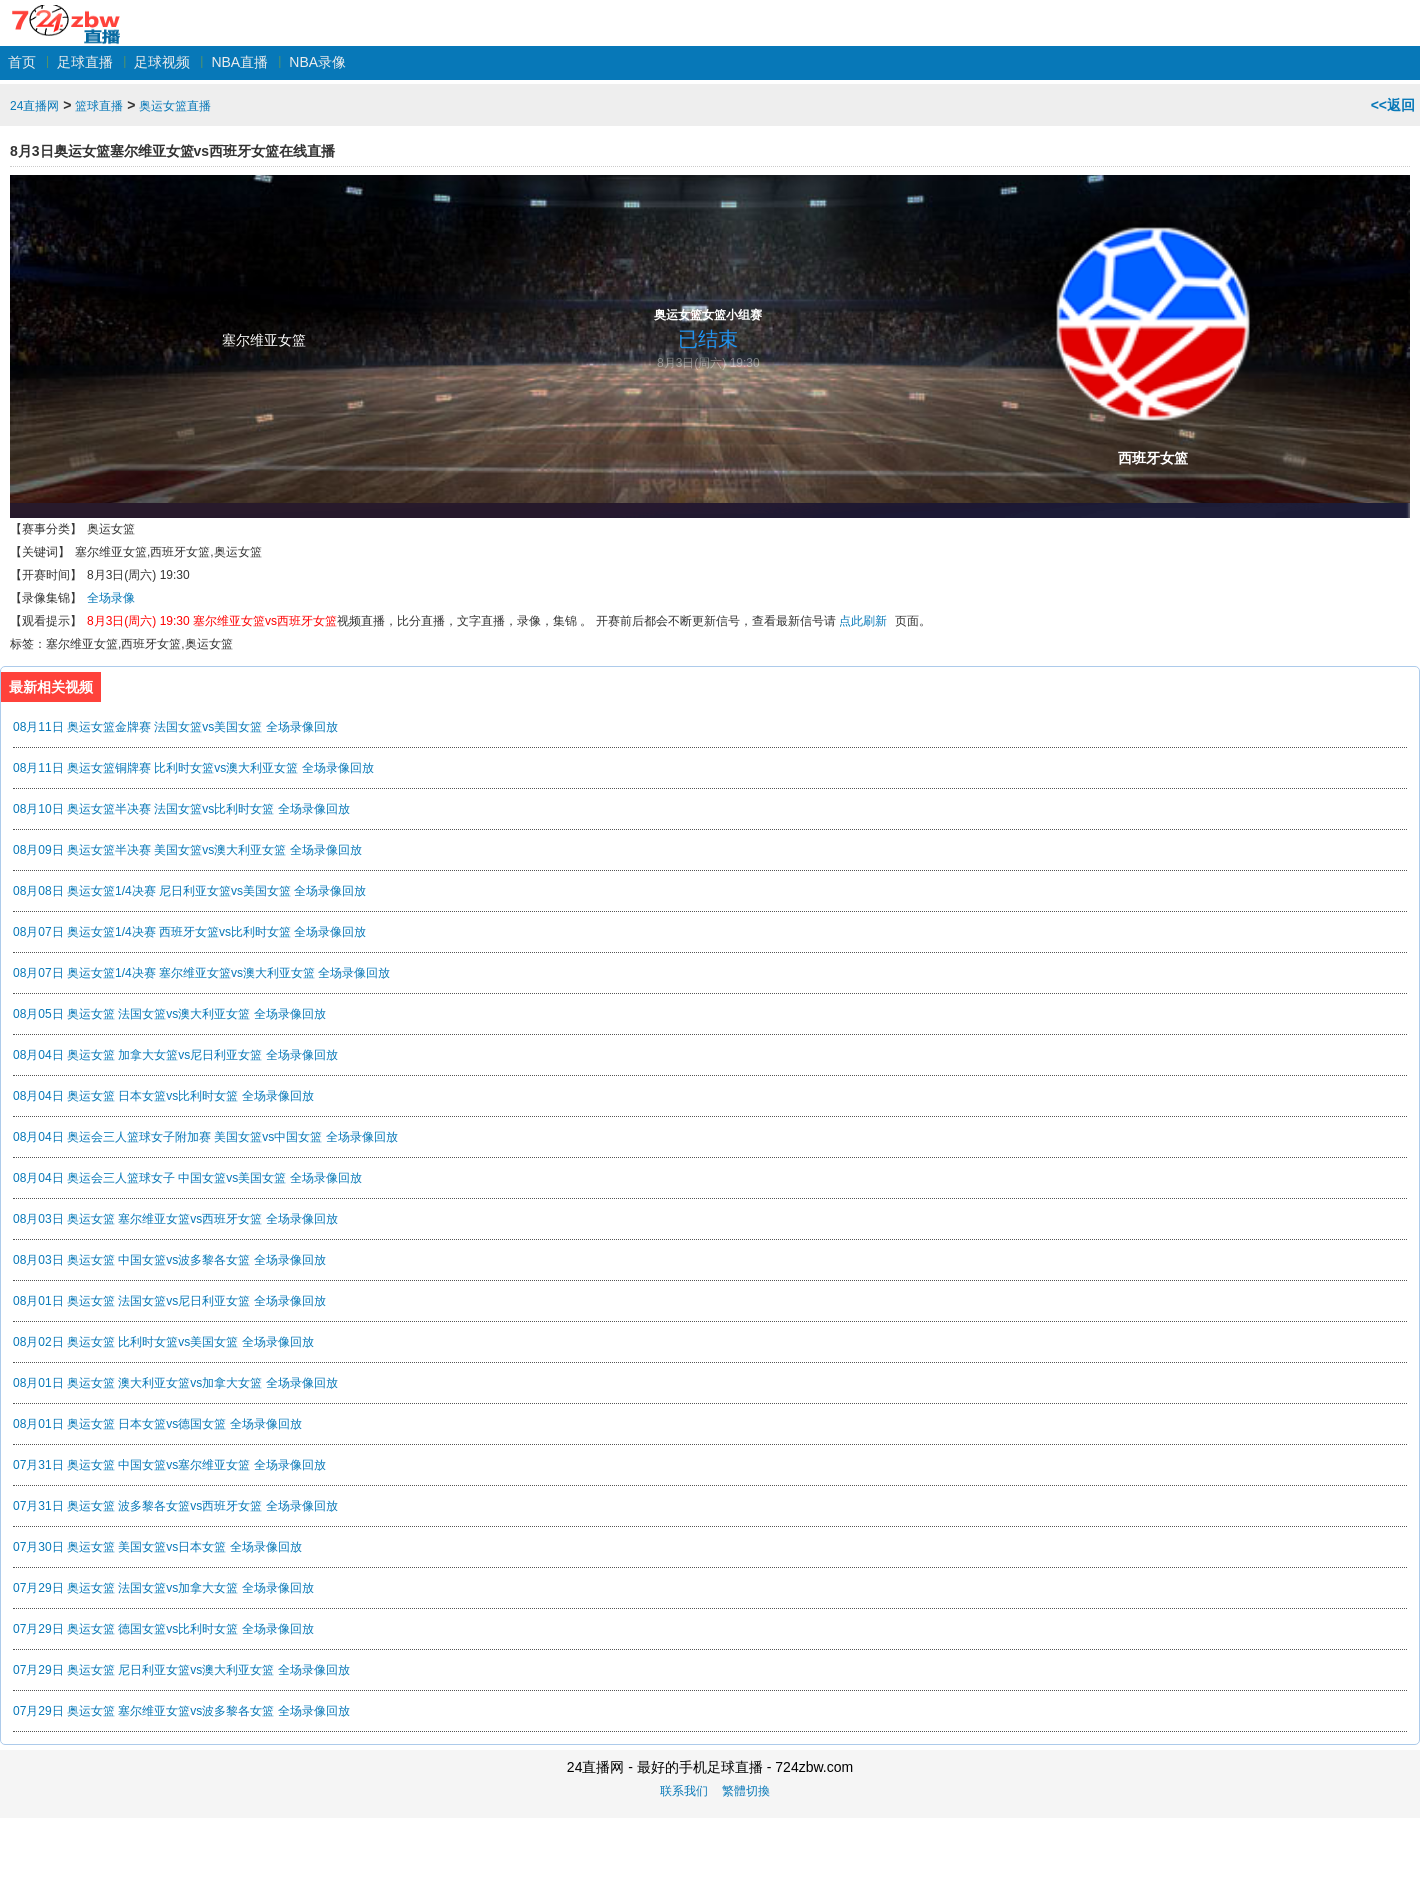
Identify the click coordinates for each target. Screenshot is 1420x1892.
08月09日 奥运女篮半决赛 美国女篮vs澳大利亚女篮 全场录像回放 (187, 850)
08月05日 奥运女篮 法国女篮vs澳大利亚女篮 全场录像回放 (169, 1014)
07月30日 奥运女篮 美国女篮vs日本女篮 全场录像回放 (157, 1547)
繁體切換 (746, 1791)
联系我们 (684, 1791)
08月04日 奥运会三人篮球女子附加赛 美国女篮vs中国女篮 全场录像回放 (205, 1137)
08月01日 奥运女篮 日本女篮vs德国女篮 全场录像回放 (157, 1424)
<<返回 (1393, 105)
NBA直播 (239, 62)
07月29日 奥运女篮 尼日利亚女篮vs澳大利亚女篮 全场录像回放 (181, 1670)
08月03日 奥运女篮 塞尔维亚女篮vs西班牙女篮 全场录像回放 (175, 1219)
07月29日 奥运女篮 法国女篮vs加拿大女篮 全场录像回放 (163, 1588)
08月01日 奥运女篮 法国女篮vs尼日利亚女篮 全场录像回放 (169, 1301)
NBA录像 (317, 62)
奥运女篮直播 (175, 106)
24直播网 (65, 13)
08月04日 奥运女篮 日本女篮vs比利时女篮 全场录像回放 (163, 1096)
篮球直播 (99, 106)
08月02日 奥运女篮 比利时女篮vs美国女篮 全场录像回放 (163, 1342)
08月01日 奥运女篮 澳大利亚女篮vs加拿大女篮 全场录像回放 (175, 1383)
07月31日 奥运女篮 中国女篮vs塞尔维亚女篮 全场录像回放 (169, 1465)
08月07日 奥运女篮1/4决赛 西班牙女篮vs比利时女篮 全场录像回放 (189, 932)
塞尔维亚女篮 (264, 340)
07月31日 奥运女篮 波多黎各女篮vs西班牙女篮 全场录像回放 (175, 1506)
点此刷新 (863, 621)
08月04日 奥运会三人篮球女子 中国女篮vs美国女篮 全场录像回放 (187, 1178)
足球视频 (162, 62)
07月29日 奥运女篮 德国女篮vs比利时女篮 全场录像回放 (163, 1629)
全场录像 (111, 598)
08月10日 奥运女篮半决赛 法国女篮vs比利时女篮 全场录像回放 (181, 809)
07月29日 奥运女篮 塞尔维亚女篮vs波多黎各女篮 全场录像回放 (181, 1711)
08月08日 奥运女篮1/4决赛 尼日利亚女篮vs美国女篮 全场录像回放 (189, 891)
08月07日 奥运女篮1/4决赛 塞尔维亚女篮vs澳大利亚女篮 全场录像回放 (201, 973)
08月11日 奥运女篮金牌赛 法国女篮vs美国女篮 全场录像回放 (175, 727)
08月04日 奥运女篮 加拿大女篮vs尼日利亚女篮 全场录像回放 (175, 1055)
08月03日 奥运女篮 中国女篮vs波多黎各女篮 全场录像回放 (169, 1260)
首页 (22, 62)
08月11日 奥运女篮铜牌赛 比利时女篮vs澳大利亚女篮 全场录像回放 (193, 768)
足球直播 (85, 62)
